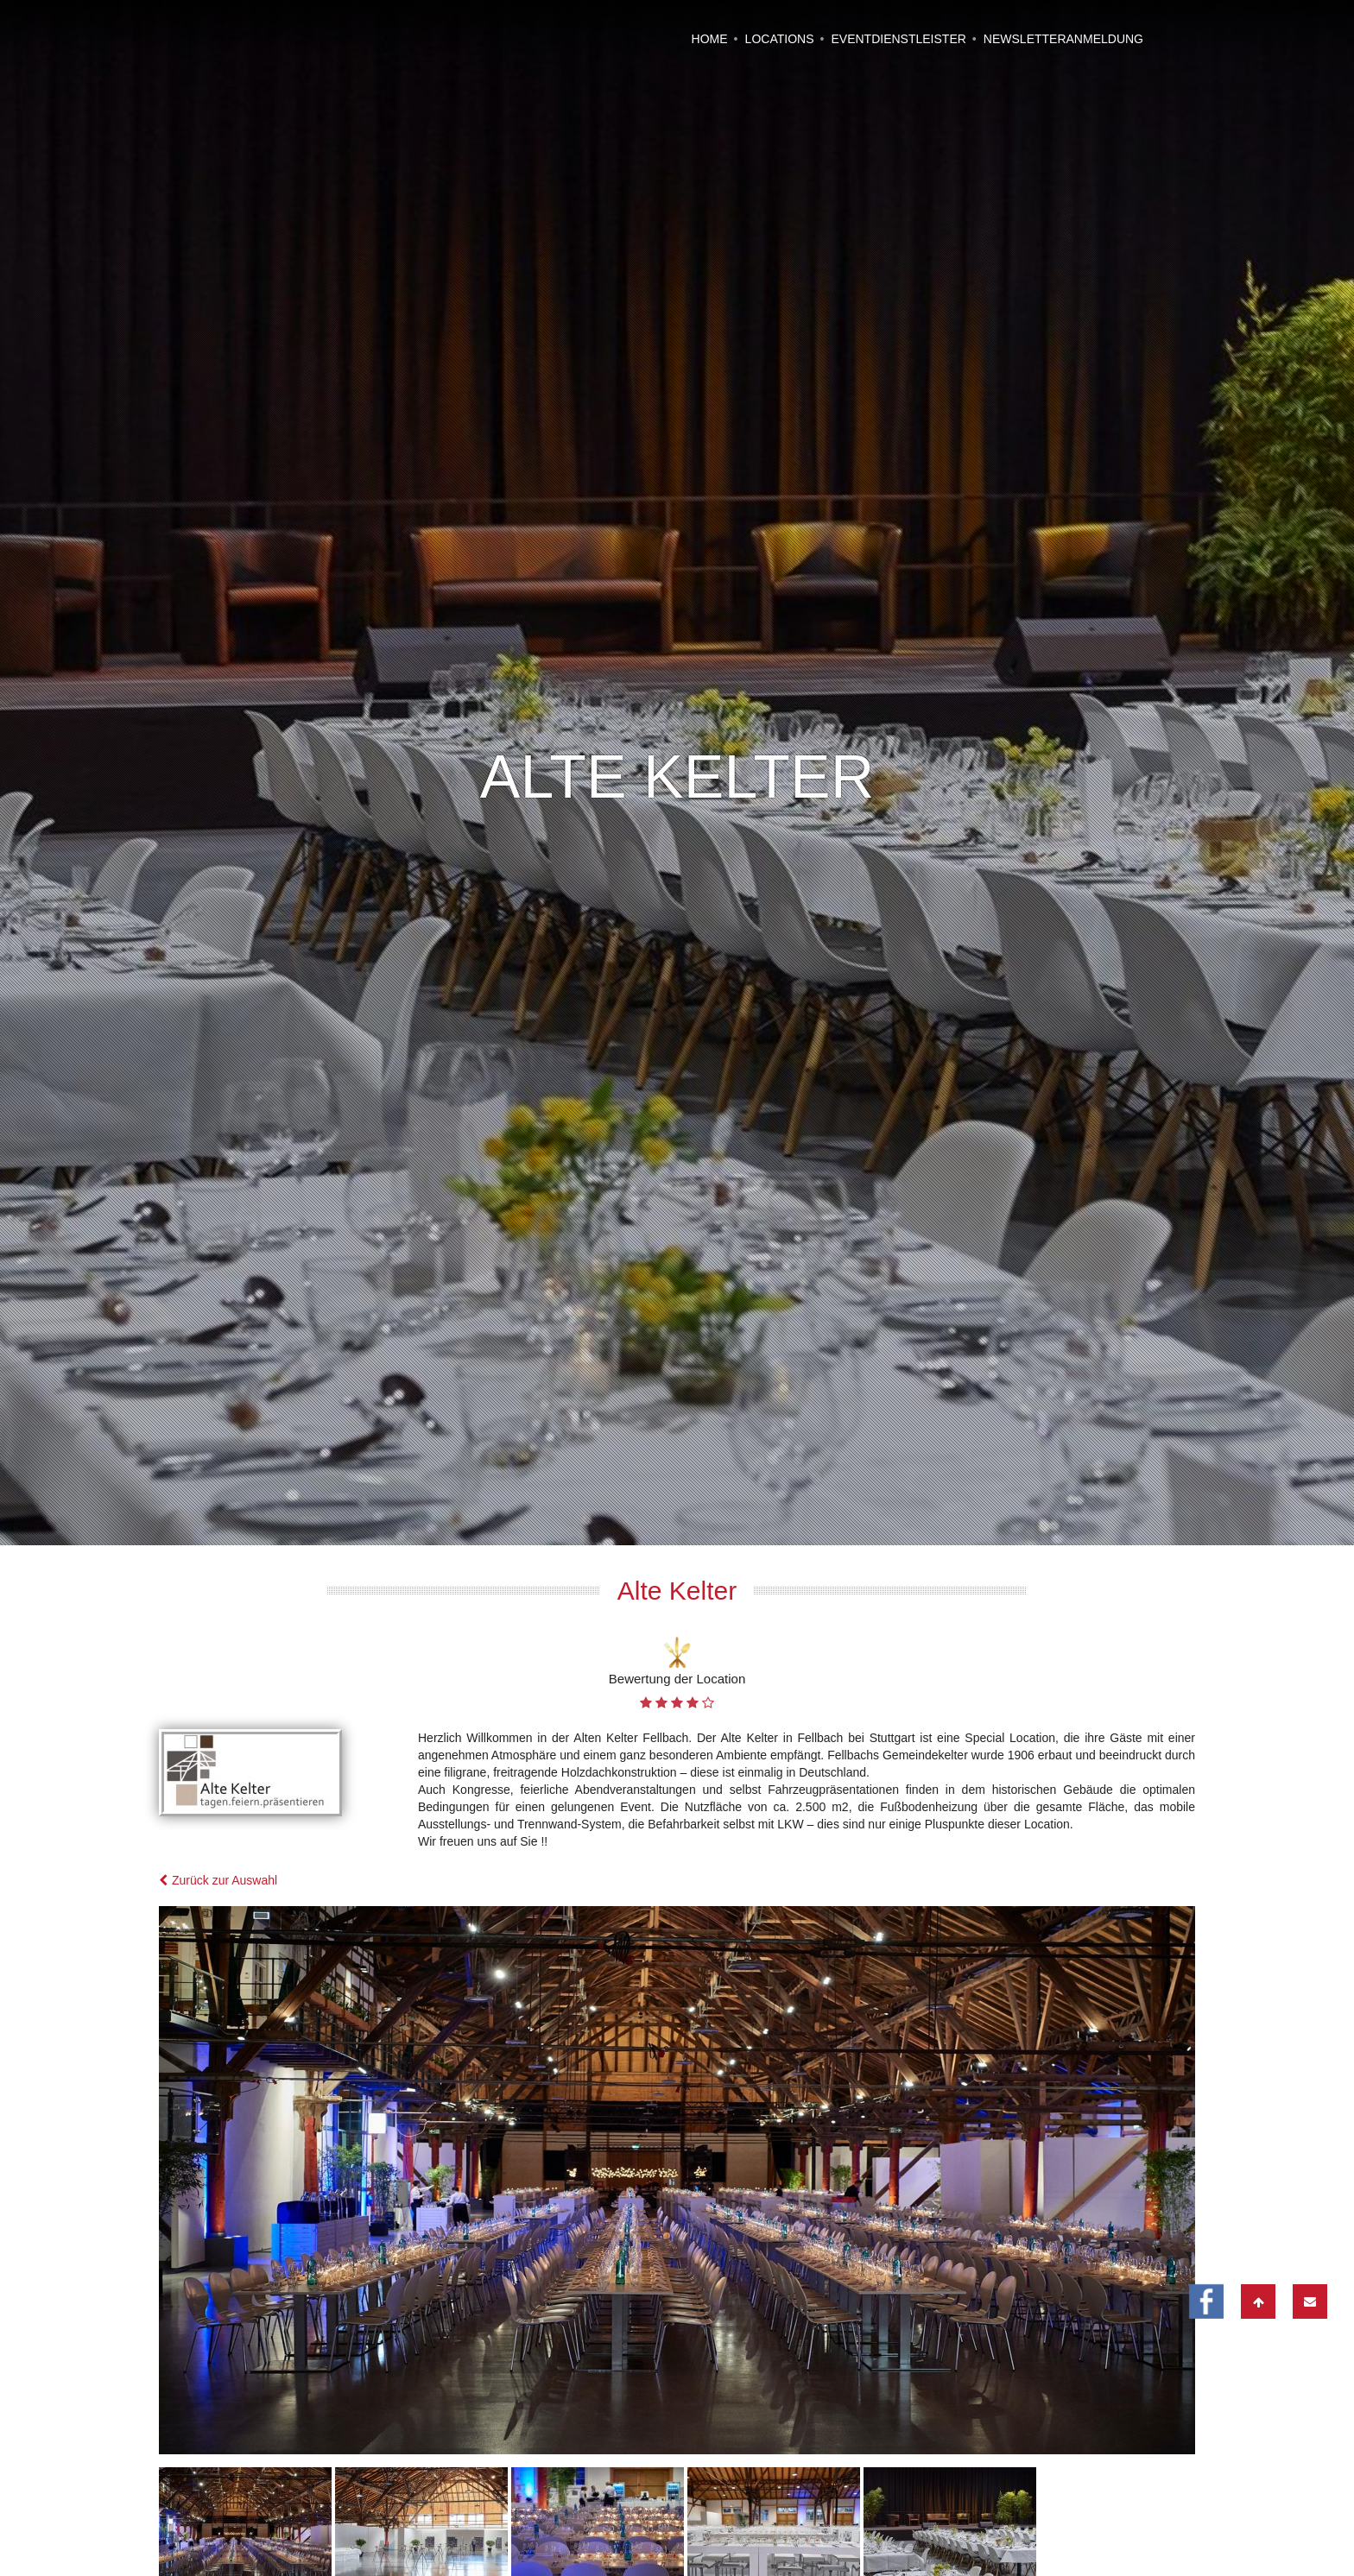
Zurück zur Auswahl (218, 1733)
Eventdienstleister (898, 39)
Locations (779, 39)
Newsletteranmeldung (1063, 39)
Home (710, 39)
